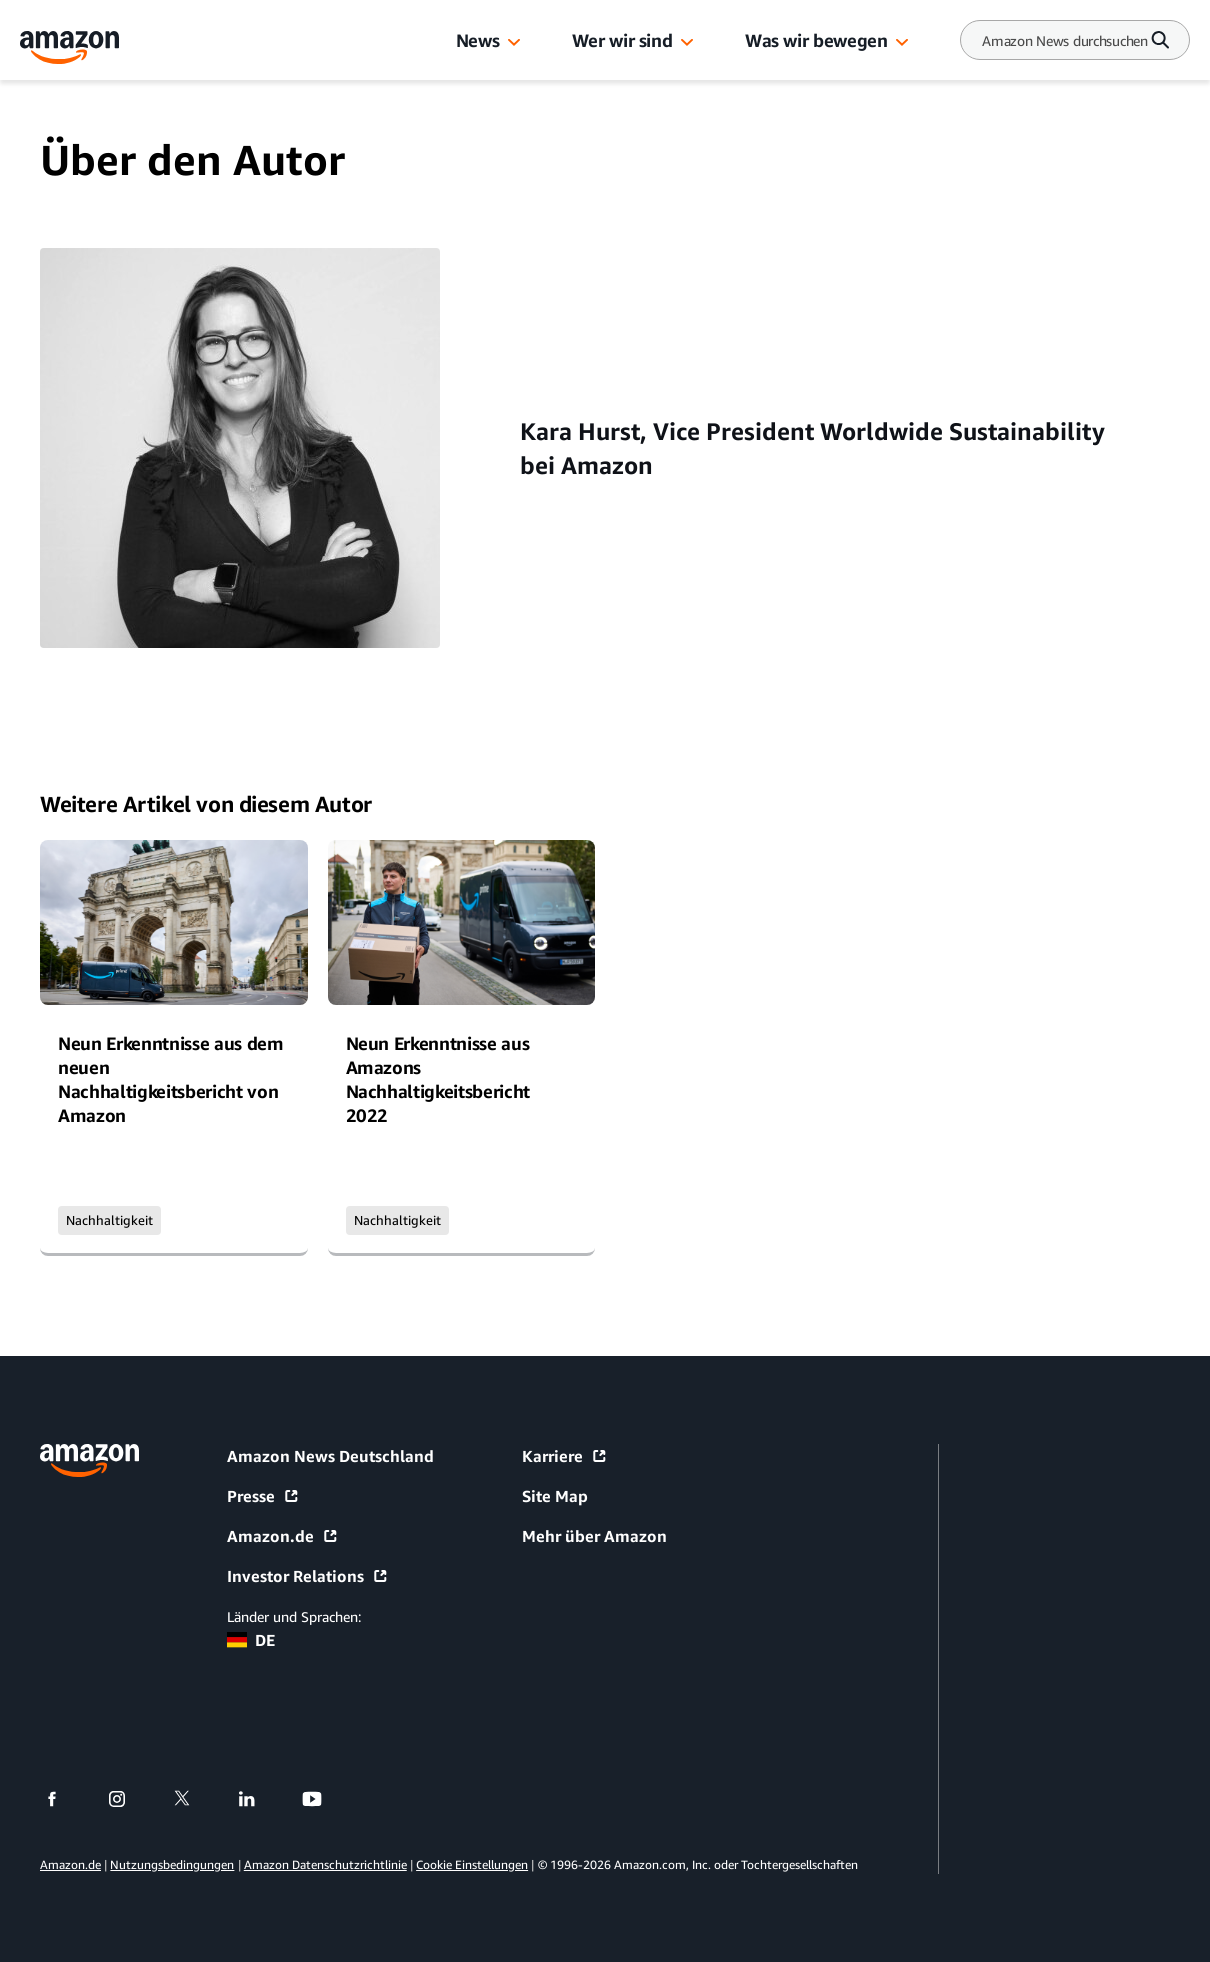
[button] (514, 43)
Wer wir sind (622, 40)
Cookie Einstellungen (472, 1864)
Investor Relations (308, 1576)
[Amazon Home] (70, 47)
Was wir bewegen (816, 40)
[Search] (1065, 40)
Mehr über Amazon (594, 1536)
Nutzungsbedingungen (172, 1864)
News (478, 40)
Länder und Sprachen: (294, 1616)
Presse (263, 1496)
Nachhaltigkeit (109, 1220)
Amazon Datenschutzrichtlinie (325, 1864)
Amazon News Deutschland (330, 1456)
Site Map (555, 1496)
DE (251, 1640)
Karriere (565, 1456)
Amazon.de (283, 1536)
